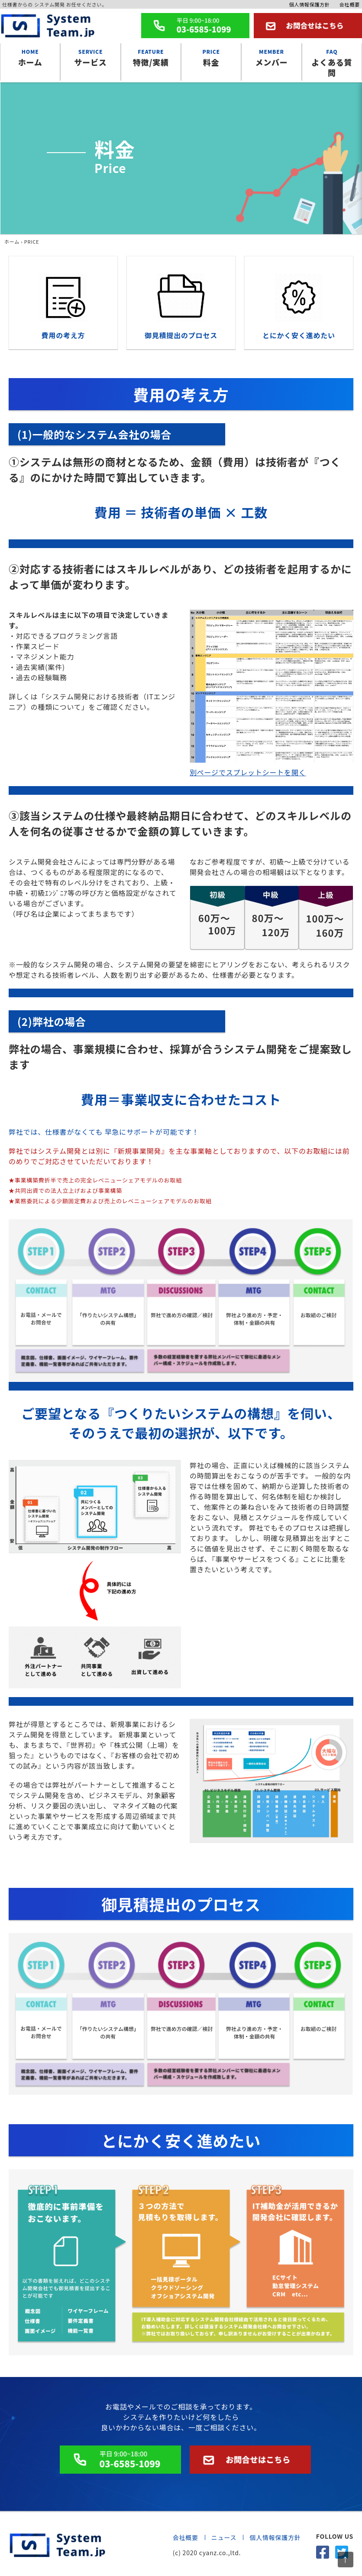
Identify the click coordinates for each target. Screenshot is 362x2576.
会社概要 (349, 4)
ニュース (224, 2537)
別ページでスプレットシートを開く (248, 772)
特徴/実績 (151, 57)
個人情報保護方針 (309, 4)
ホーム (30, 57)
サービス (90, 57)
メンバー (271, 57)
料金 (211, 57)
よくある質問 (332, 62)
